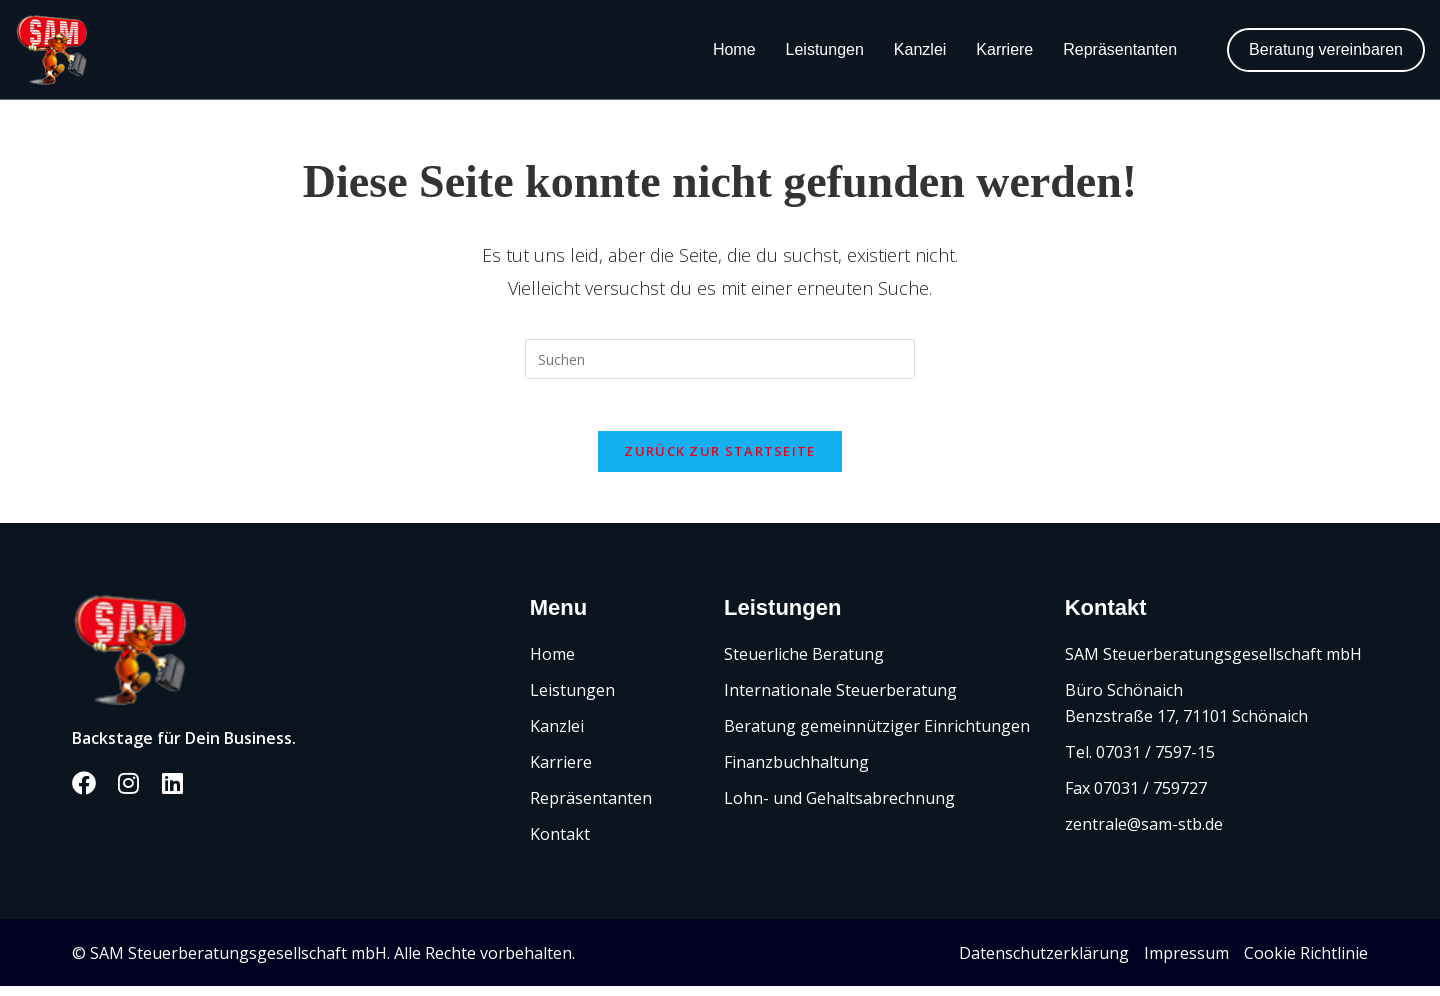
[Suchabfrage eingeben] (720, 359)
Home (734, 49)
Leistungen (825, 49)
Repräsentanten (1120, 49)
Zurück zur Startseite (719, 460)
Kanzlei (920, 49)
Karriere (1004, 49)
